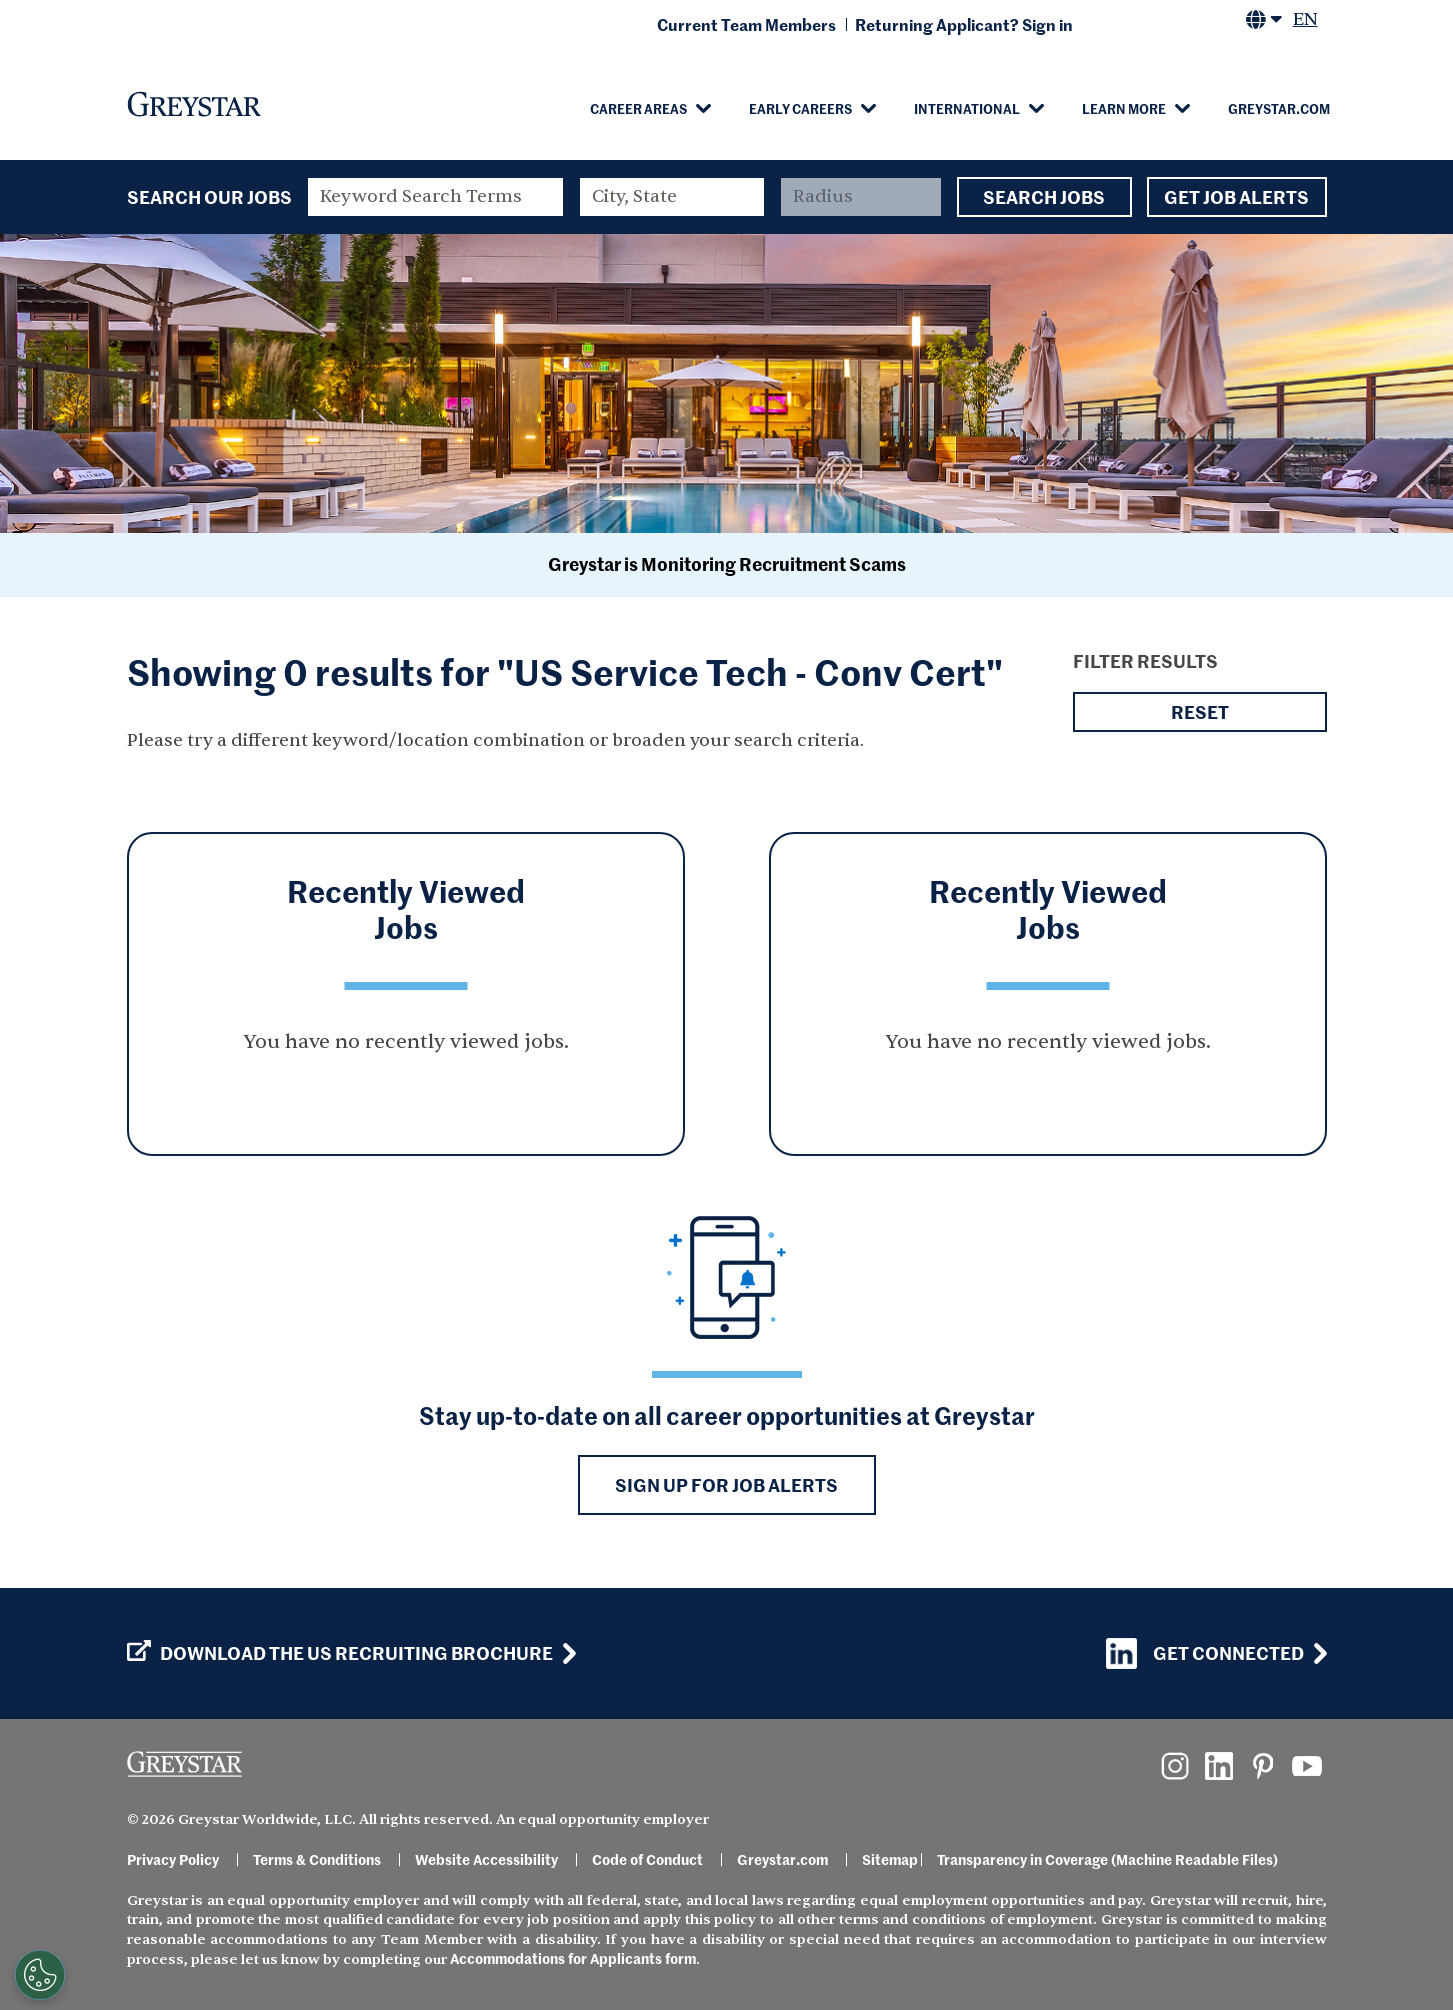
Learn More (1124, 108)
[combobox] (672, 197)
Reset (1200, 712)
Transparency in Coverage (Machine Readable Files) (1107, 1859)
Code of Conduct (647, 1859)
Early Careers (800, 108)
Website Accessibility (486, 1859)
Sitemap (890, 1859)
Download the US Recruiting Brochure (340, 1653)
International (967, 108)
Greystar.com (1279, 108)
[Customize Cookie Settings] (40, 1975)
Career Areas (638, 108)
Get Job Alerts (1237, 197)
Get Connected (1205, 1653)
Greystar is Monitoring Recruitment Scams (727, 563)
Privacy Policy (173, 1859)
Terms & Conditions (317, 1859)
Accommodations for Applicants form (573, 1958)
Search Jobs (1044, 197)
